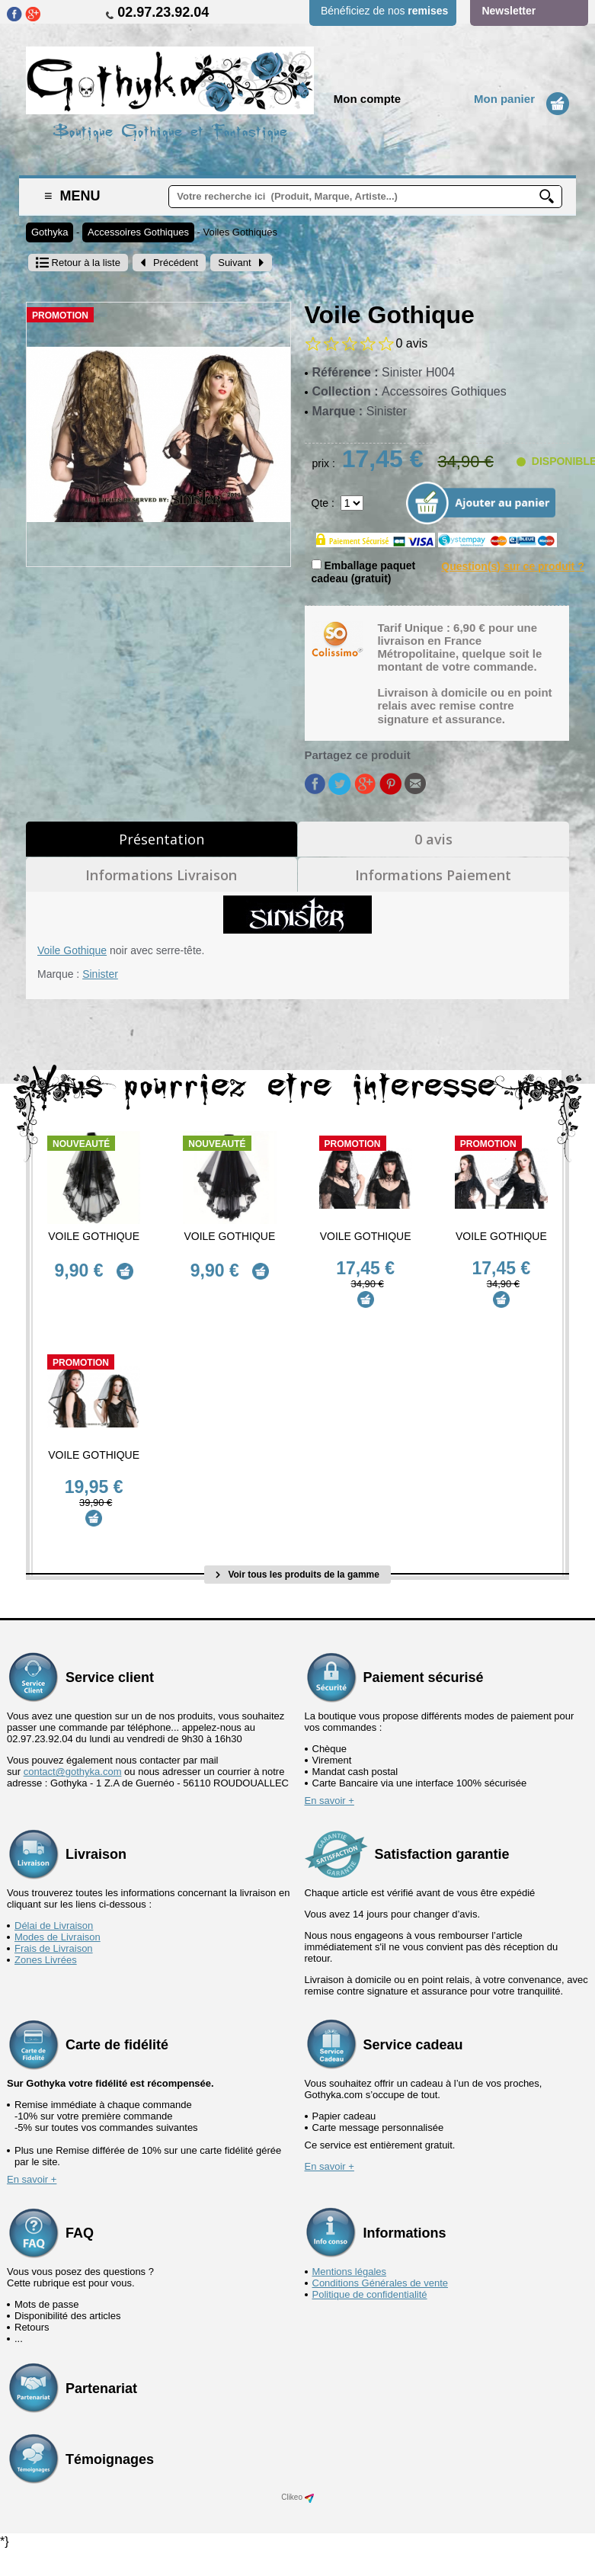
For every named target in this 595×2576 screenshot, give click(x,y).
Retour (78, 262)
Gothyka (49, 232)
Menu (72, 195)
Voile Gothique (72, 950)
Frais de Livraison (53, 1937)
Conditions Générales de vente (380, 2272)
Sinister (100, 974)
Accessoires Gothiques (138, 232)
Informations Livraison (161, 875)
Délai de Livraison (53, 1915)
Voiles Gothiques (240, 232)
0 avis (433, 839)
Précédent (169, 262)
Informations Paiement (433, 875)
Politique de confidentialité (369, 2283)
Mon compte (367, 98)
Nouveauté (81, 1144)
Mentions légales (349, 2261)
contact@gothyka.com (73, 1761)
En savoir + (329, 1790)
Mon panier (504, 98)
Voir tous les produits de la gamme (297, 1563)
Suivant (241, 262)
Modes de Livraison (57, 1926)
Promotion (60, 315)
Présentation (161, 839)
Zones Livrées (45, 1949)
